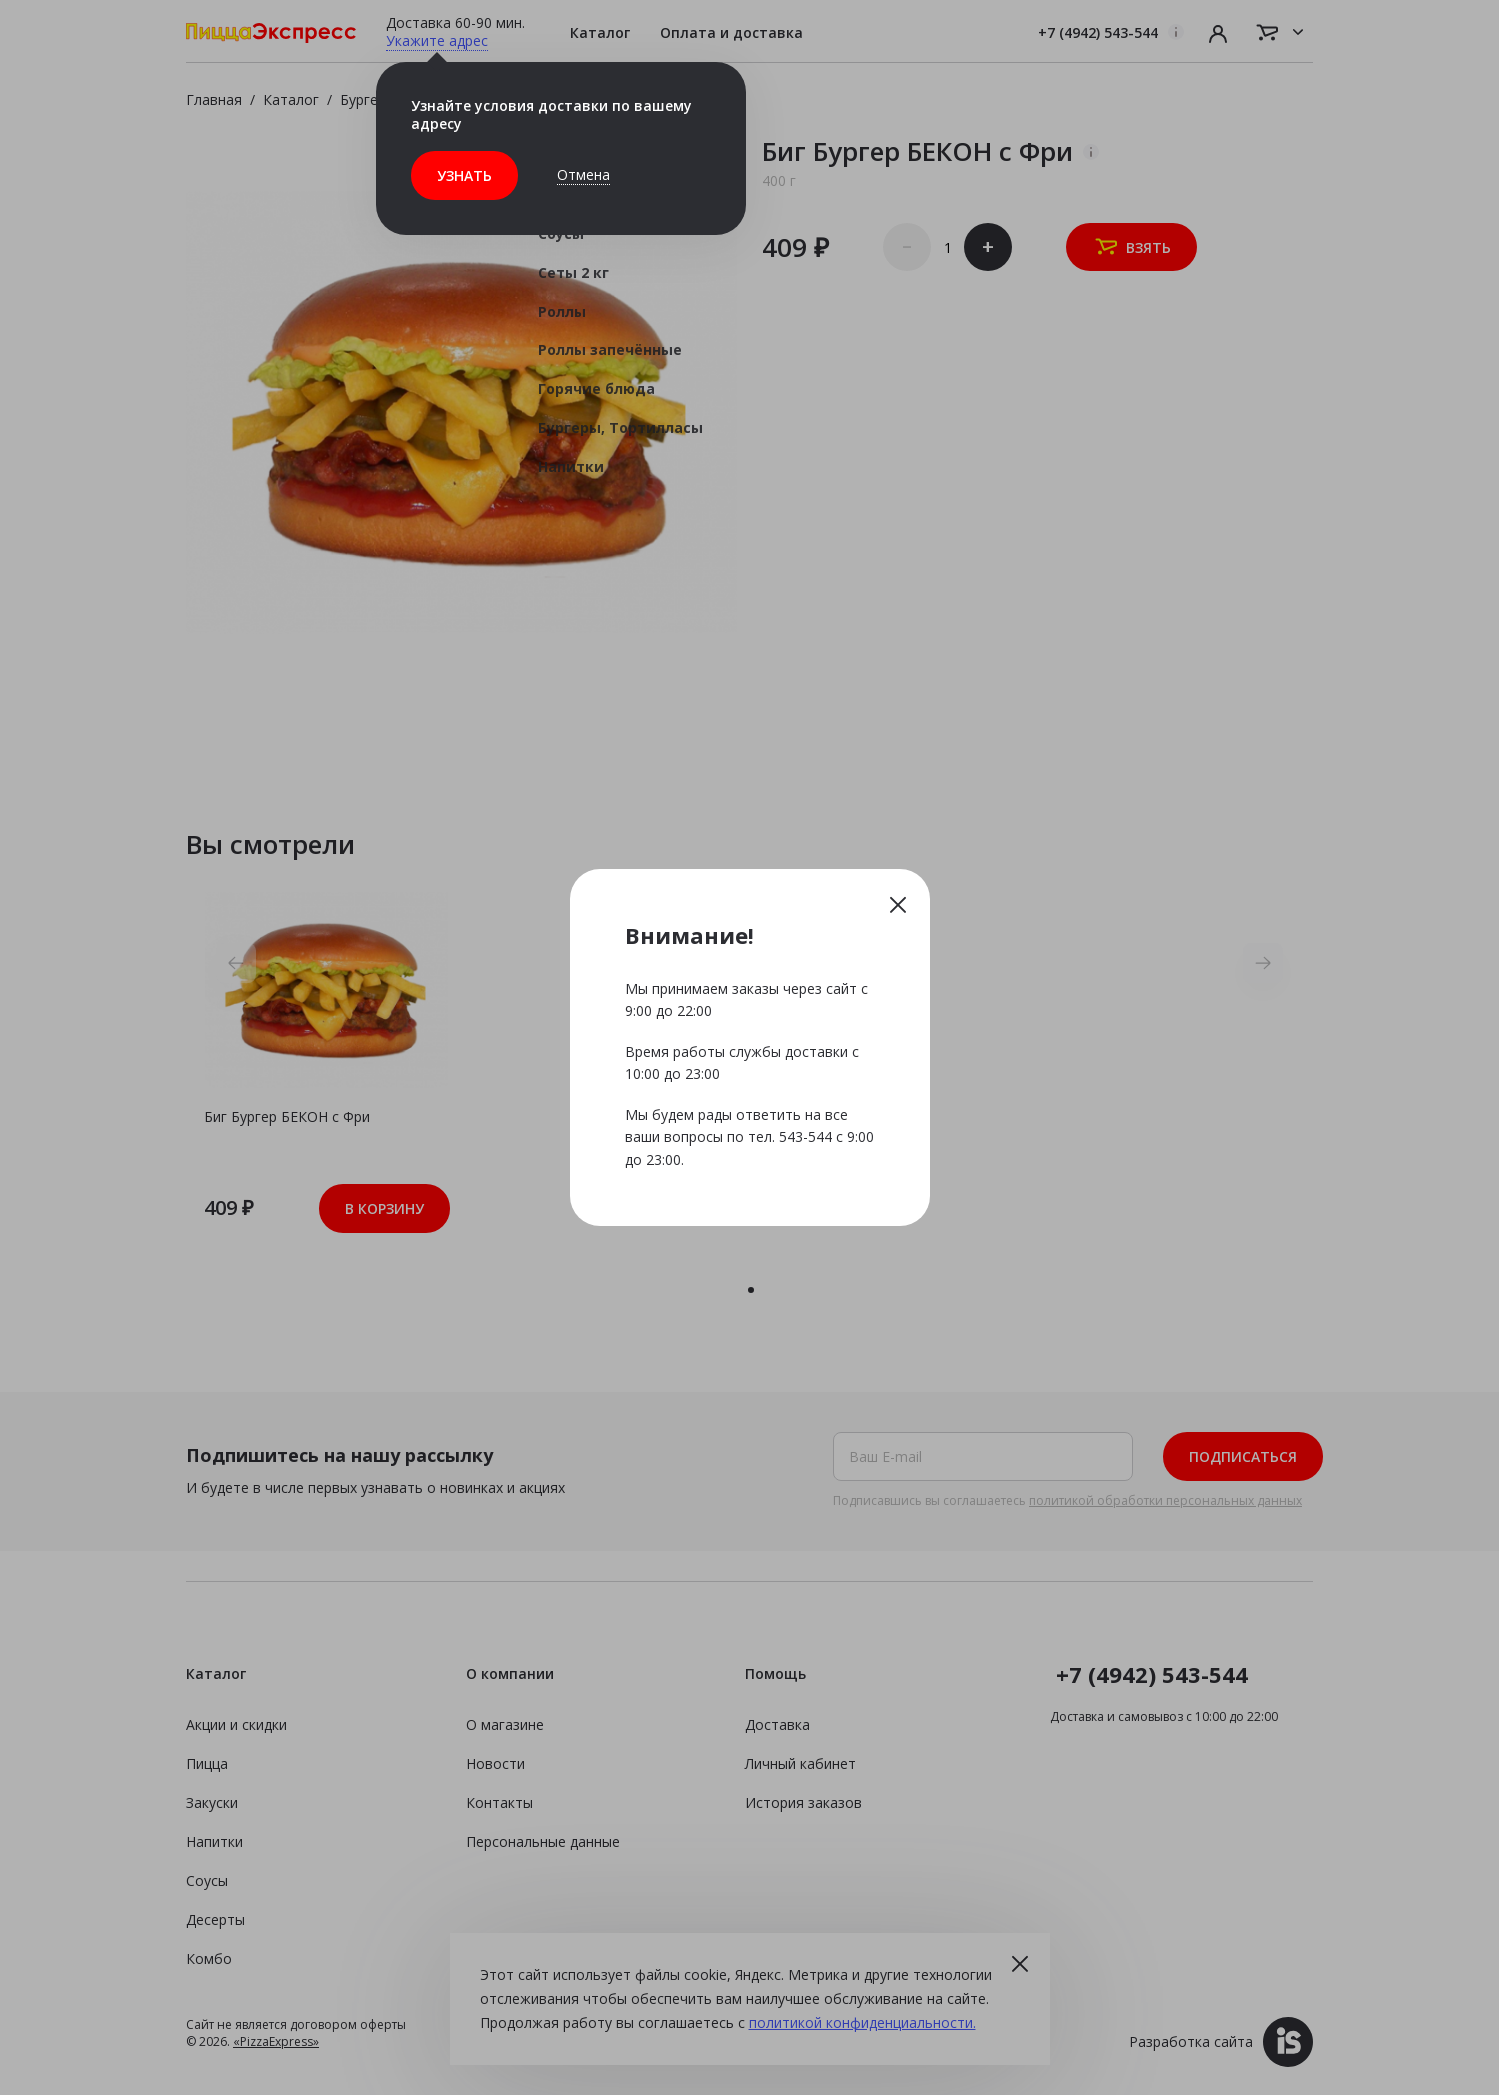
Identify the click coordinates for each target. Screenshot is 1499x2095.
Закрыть (898, 904)
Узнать (464, 175)
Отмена (583, 174)
